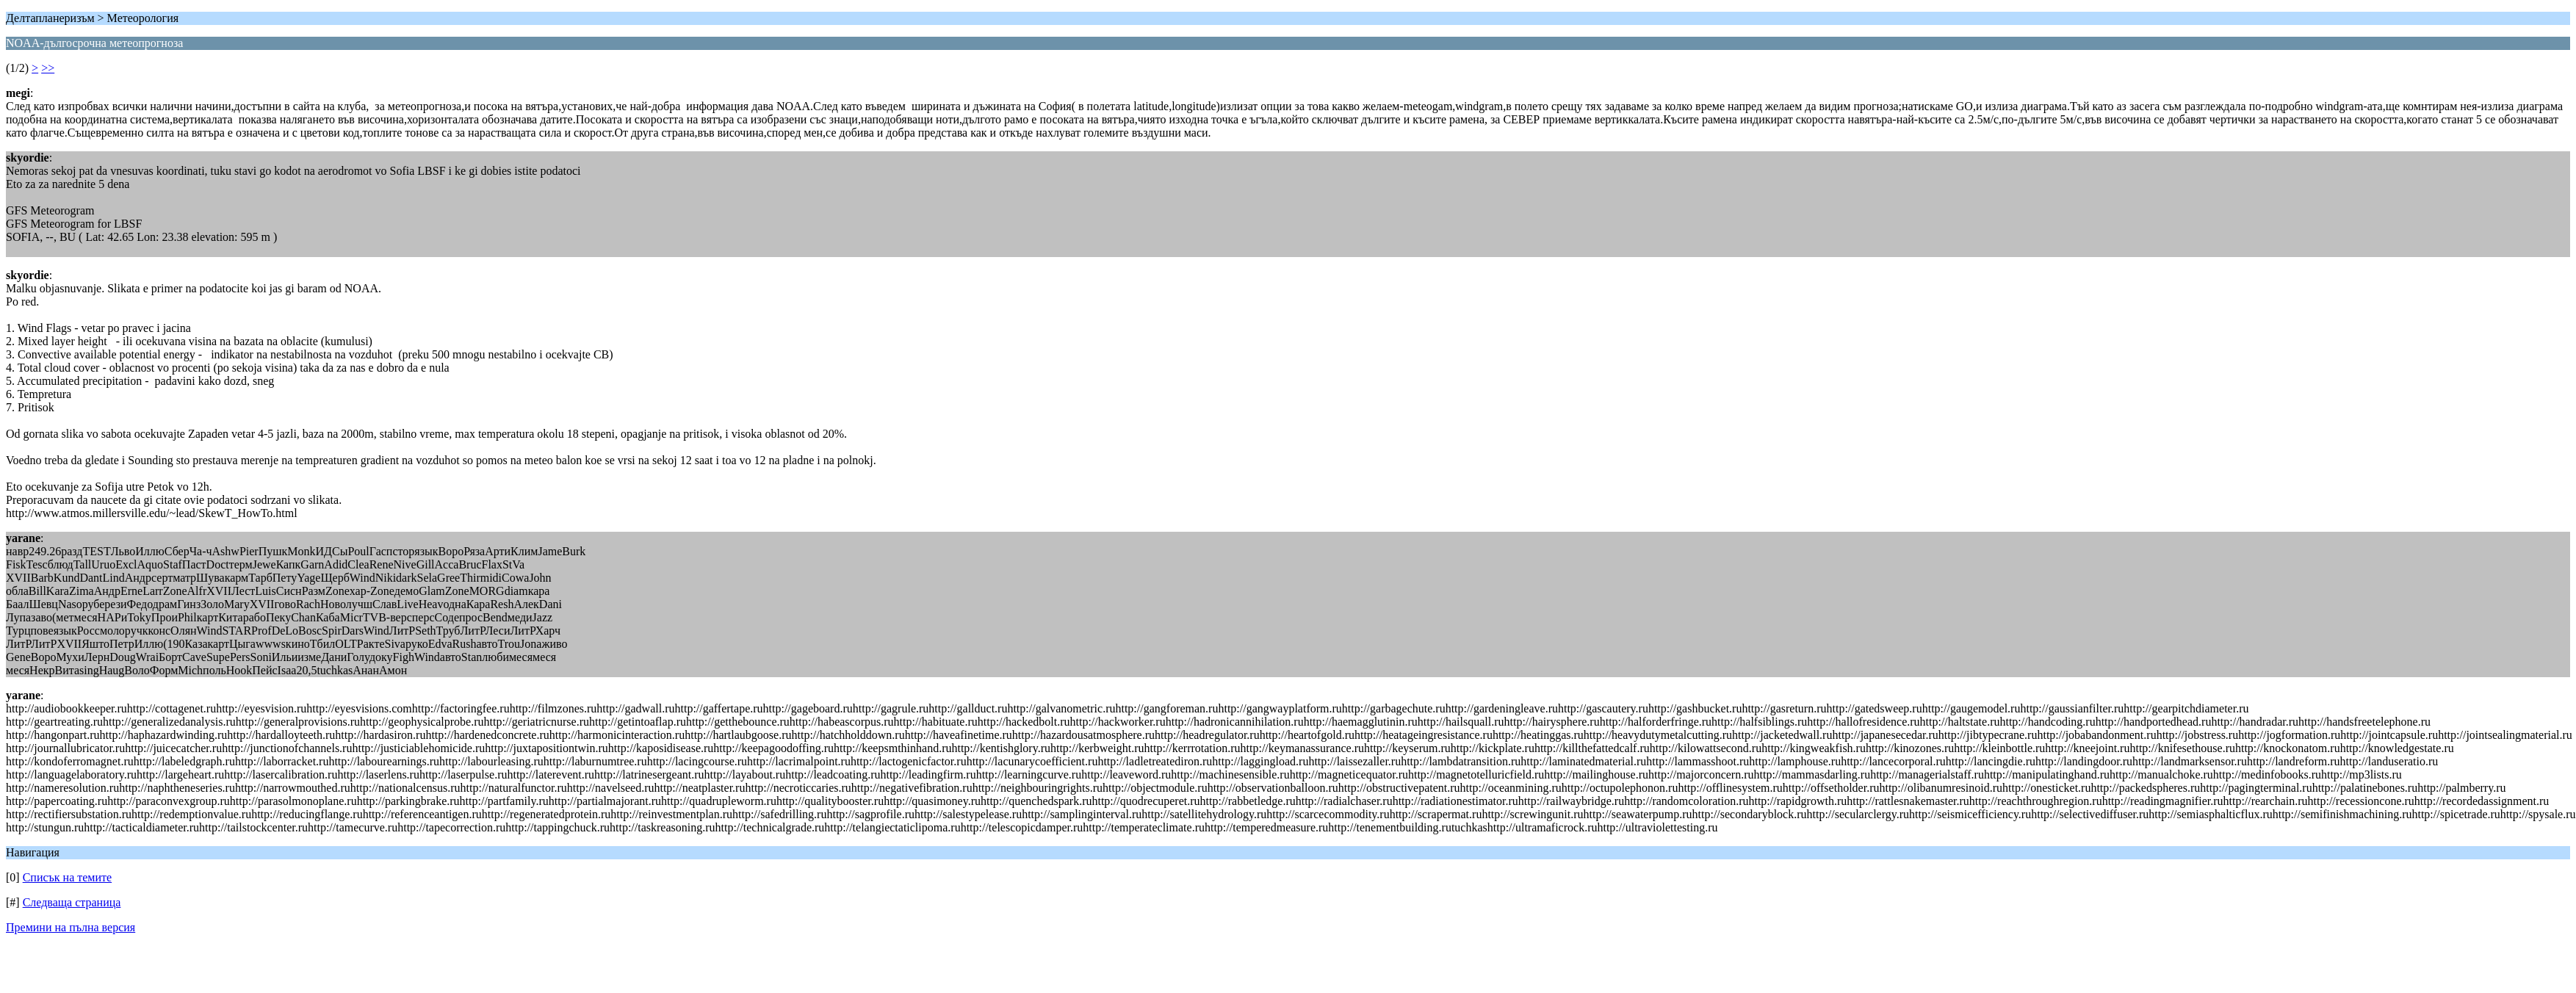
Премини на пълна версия (70, 927)
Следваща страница (72, 902)
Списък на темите (67, 877)
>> (47, 68)
